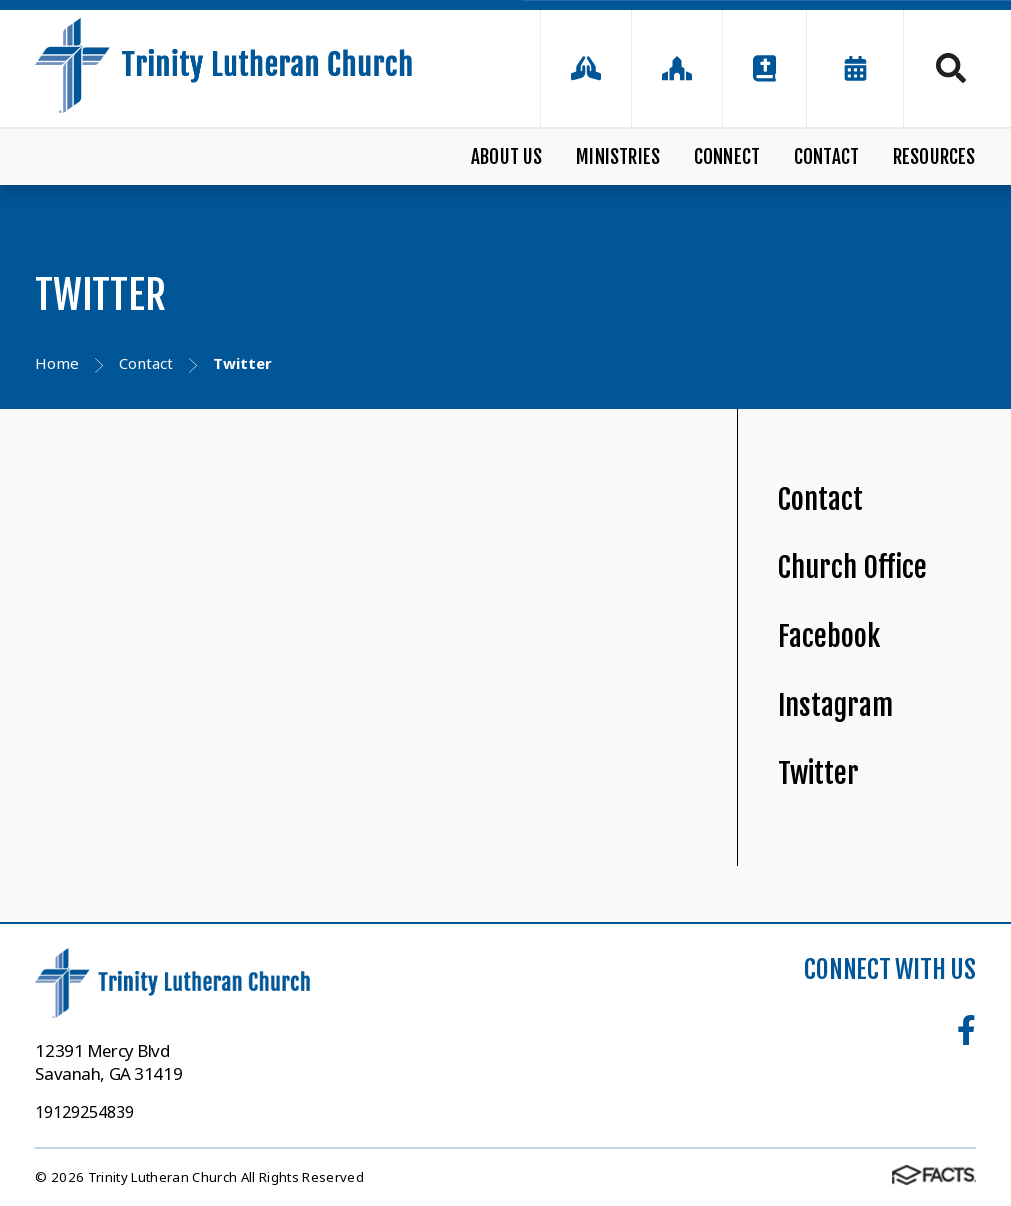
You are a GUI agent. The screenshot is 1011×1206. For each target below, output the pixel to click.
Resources (934, 157)
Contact (826, 157)
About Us (507, 157)
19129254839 (84, 1112)
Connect (727, 157)
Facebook (829, 636)
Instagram (835, 705)
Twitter (818, 773)
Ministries (618, 157)
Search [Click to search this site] (951, 68)
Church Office (852, 567)
